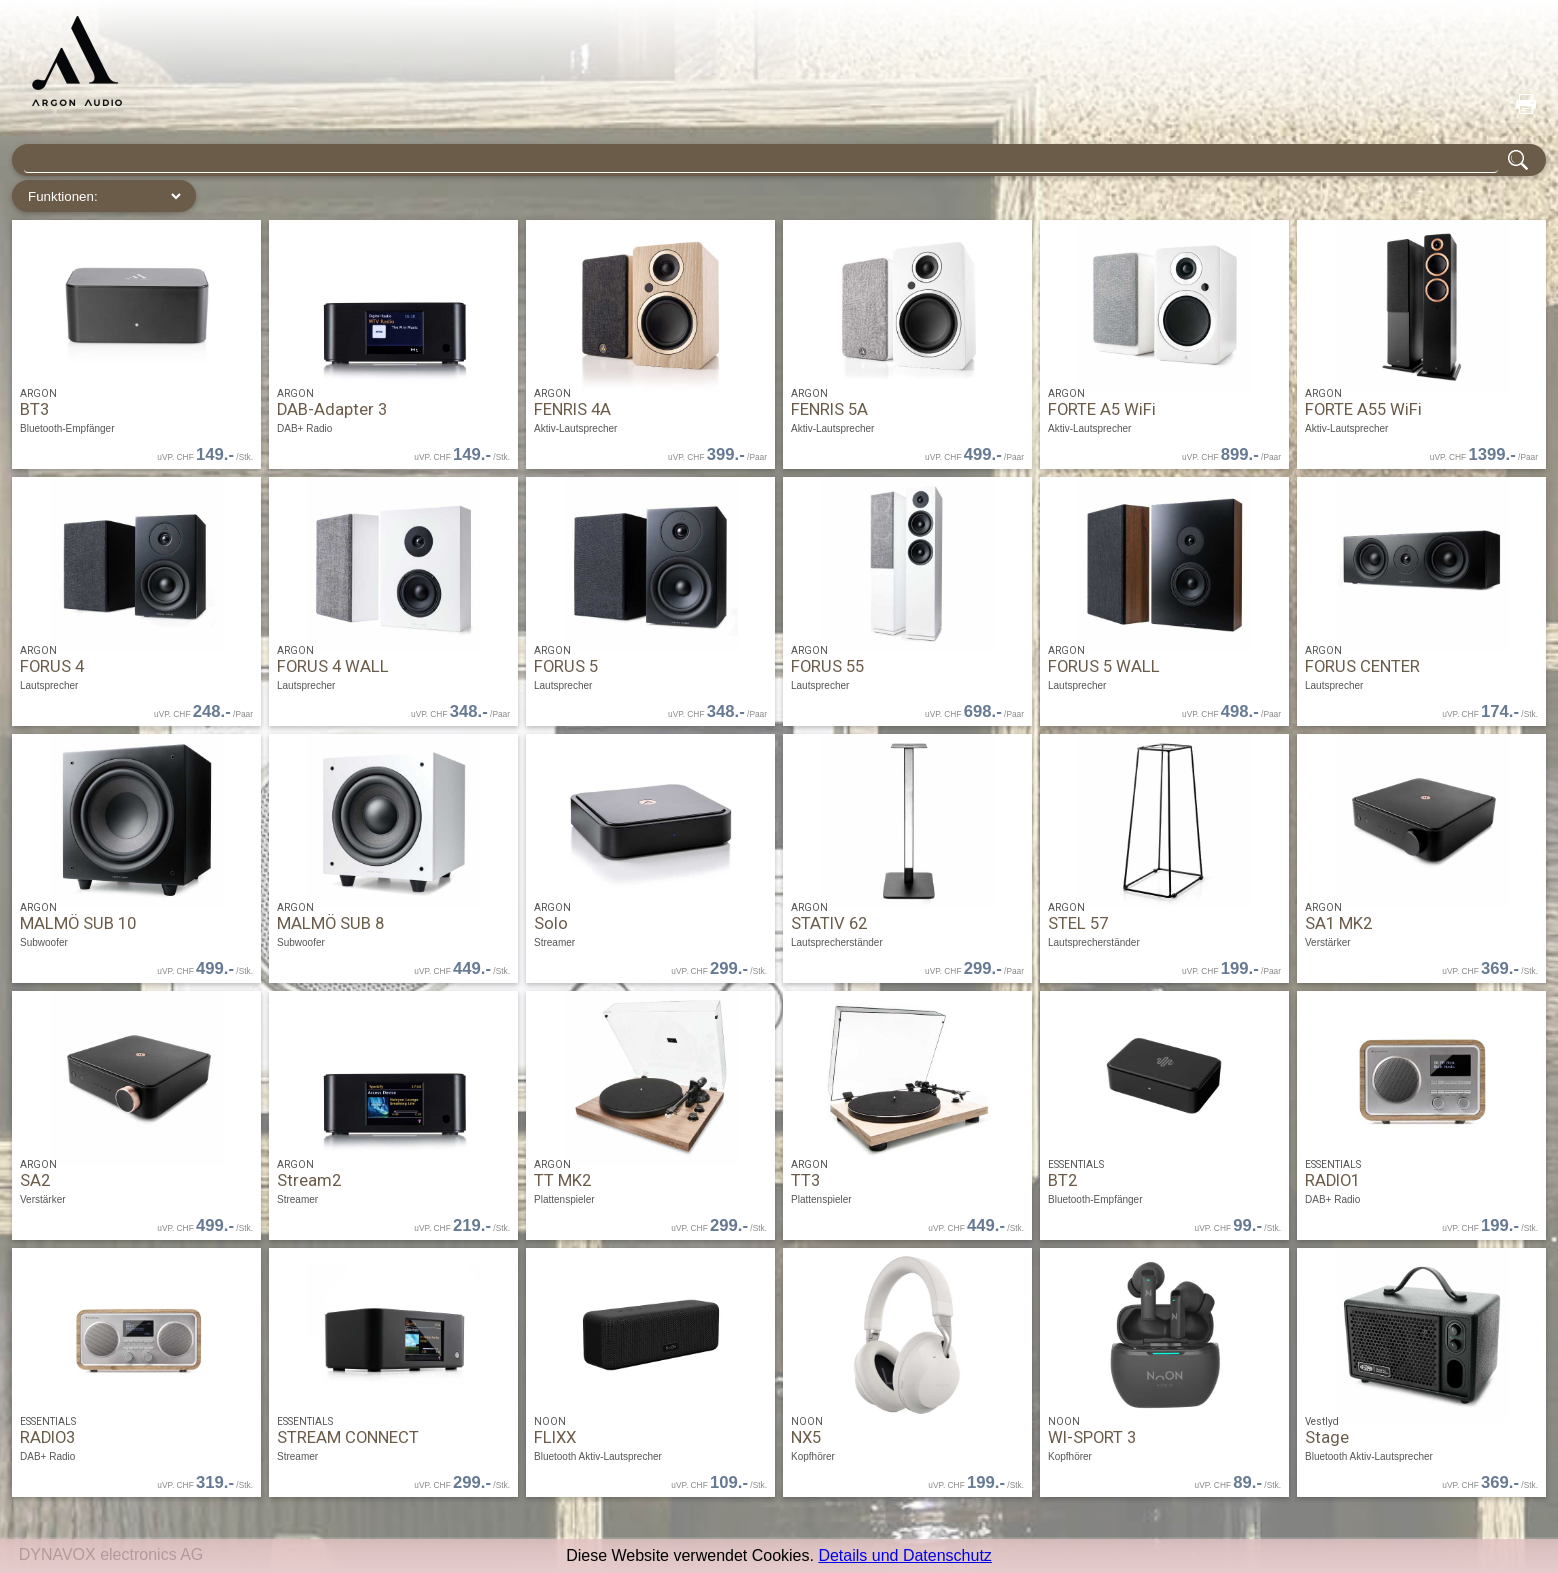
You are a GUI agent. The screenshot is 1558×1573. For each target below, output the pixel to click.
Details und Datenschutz (904, 1555)
